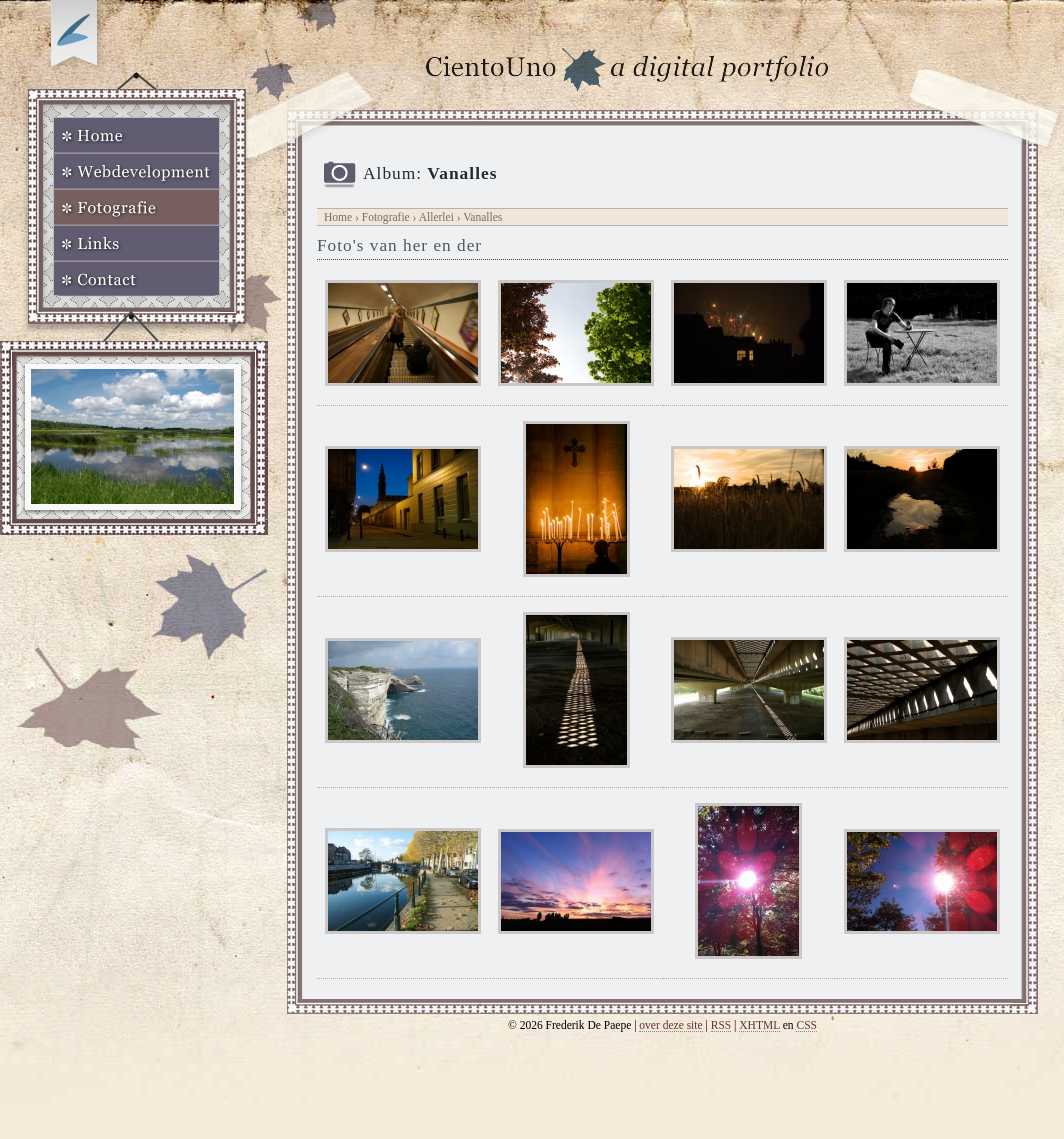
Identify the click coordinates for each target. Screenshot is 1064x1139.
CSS (806, 1025)
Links (136, 243)
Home (136, 135)
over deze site (670, 1025)
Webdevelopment (136, 171)
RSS (721, 1025)
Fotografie (136, 207)
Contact (136, 279)
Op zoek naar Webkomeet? (77, 37)
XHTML (759, 1025)
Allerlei (436, 217)
